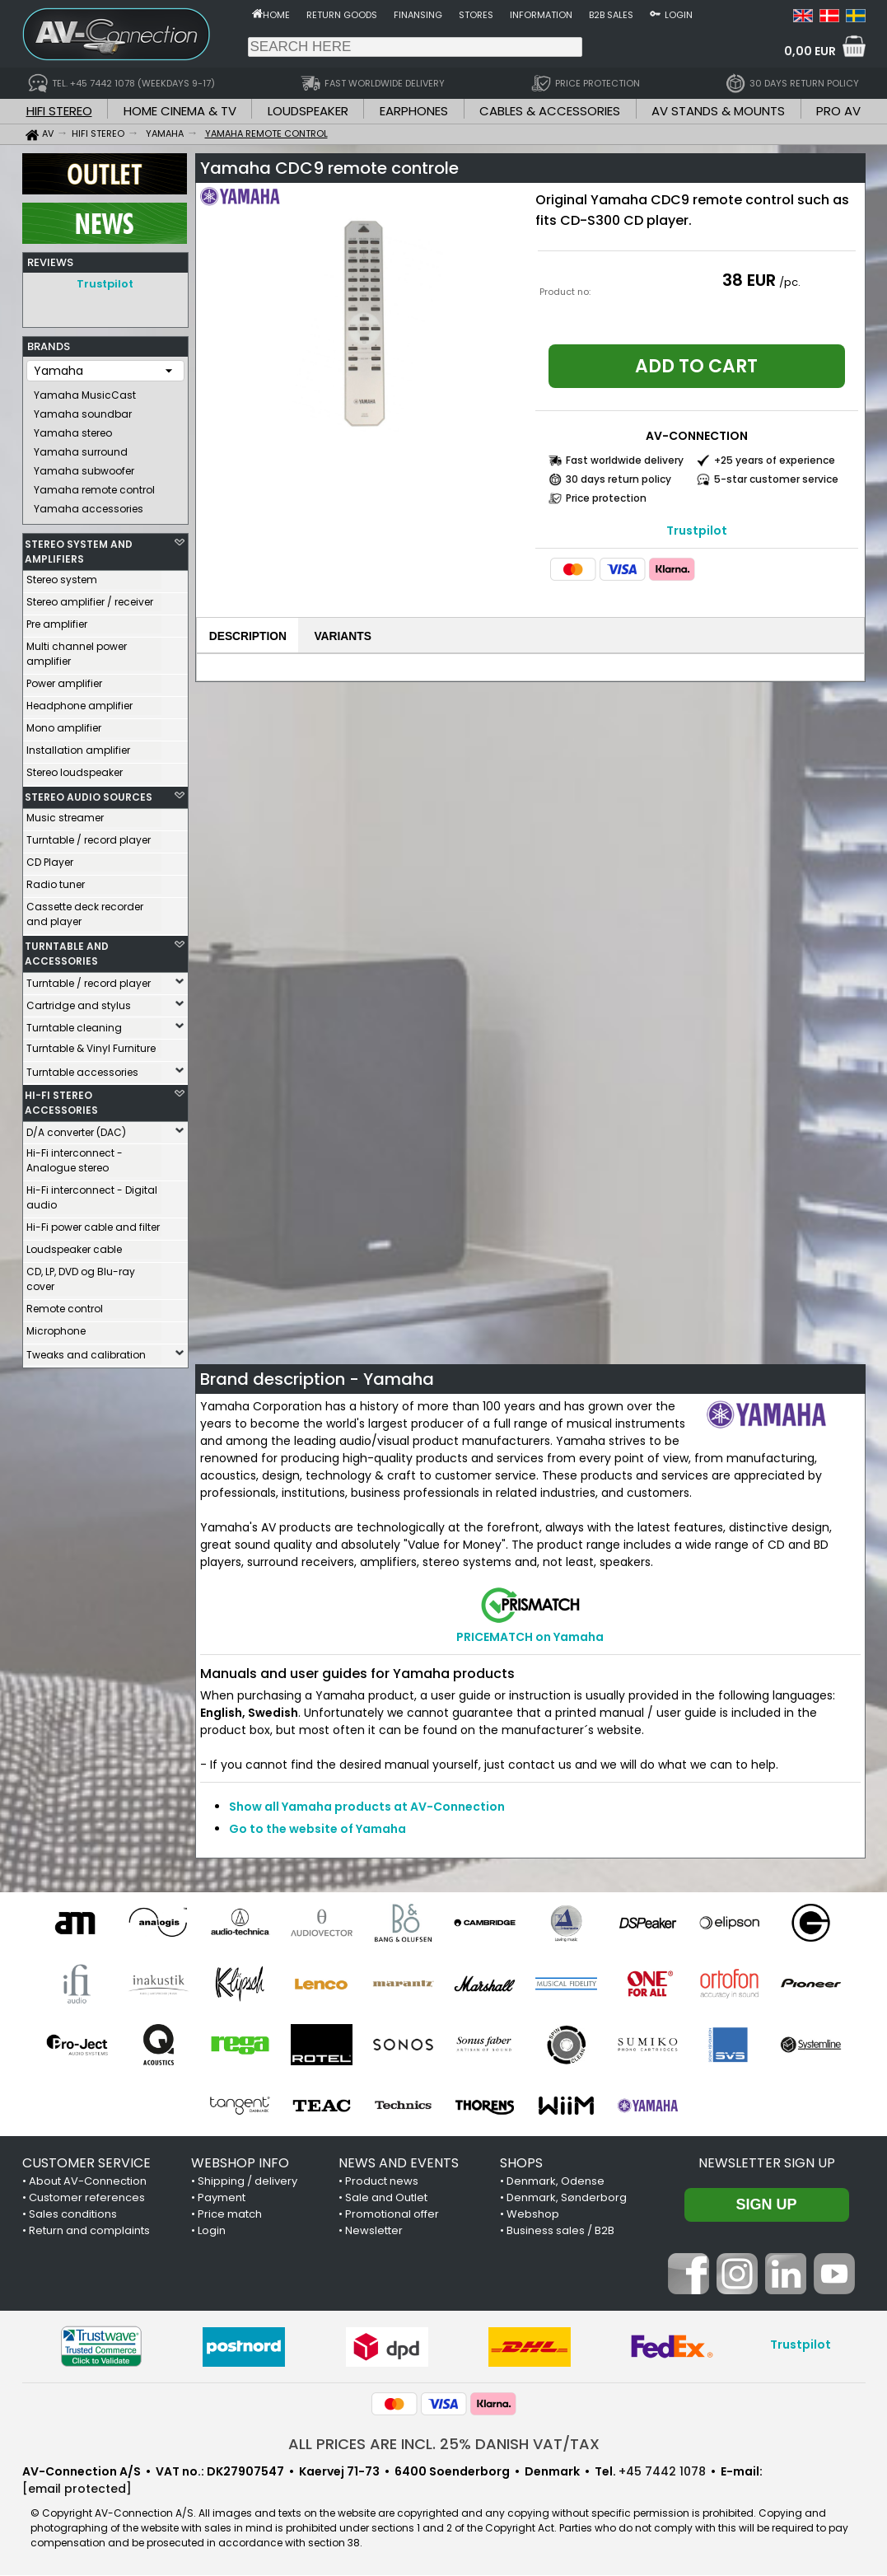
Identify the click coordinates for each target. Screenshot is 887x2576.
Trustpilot (105, 284)
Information (541, 14)
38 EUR (749, 280)
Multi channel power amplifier (76, 649)
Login (679, 14)
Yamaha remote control (94, 486)
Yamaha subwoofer (84, 467)
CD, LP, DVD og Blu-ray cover (80, 1274)
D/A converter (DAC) (76, 1128)
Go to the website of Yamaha (317, 1829)
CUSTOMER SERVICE (86, 2163)
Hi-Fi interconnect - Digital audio (91, 1193)
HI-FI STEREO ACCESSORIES (61, 1098)
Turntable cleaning (74, 1024)
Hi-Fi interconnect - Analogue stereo (74, 1156)
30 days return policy (618, 479)
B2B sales (611, 14)
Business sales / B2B (560, 2231)
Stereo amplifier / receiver (89, 598)
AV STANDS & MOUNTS (718, 110)
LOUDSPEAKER (308, 110)
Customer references (87, 2198)
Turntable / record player (88, 836)
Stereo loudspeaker (74, 768)
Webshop (533, 2215)
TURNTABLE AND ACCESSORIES (67, 949)
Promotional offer (392, 2215)
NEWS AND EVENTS (398, 2163)
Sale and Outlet (386, 2198)
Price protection (606, 498)
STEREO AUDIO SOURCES (88, 793)
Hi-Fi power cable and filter (93, 1223)
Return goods (341, 14)
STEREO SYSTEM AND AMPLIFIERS (79, 547)
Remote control (64, 1304)
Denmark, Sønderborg (567, 2198)
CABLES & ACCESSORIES (549, 110)
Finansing (418, 14)
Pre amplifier (56, 620)
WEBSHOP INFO (240, 2163)
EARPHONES (414, 110)
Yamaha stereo (73, 429)
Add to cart (696, 366)
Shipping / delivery (247, 2182)
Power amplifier (64, 679)
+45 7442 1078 (662, 2472)
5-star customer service (776, 479)
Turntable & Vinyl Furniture (91, 1044)
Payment (221, 2198)
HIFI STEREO (59, 110)
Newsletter (374, 2231)
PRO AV (838, 110)
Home (276, 14)
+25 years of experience (774, 460)
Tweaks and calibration (86, 1351)
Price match (230, 2215)
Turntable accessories (82, 1068)
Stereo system (61, 575)
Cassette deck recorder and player (84, 909)
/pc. (790, 282)
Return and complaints (89, 2231)
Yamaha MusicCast (85, 391)
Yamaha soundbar (83, 410)
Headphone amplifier (79, 701)
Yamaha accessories (88, 505)
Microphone (56, 1327)
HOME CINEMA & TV (180, 110)
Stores (476, 14)
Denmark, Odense (556, 2182)
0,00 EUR (810, 51)
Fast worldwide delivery (625, 460)
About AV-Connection (88, 2182)
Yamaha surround (81, 448)
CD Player (49, 858)
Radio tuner (55, 880)
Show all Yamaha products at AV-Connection (367, 1807)
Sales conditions (73, 2215)
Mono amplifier (63, 724)
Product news (381, 2182)
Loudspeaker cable (74, 1245)
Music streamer (65, 813)
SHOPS (521, 2163)
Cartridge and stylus (78, 1001)
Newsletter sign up (766, 2163)
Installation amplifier (78, 746)
